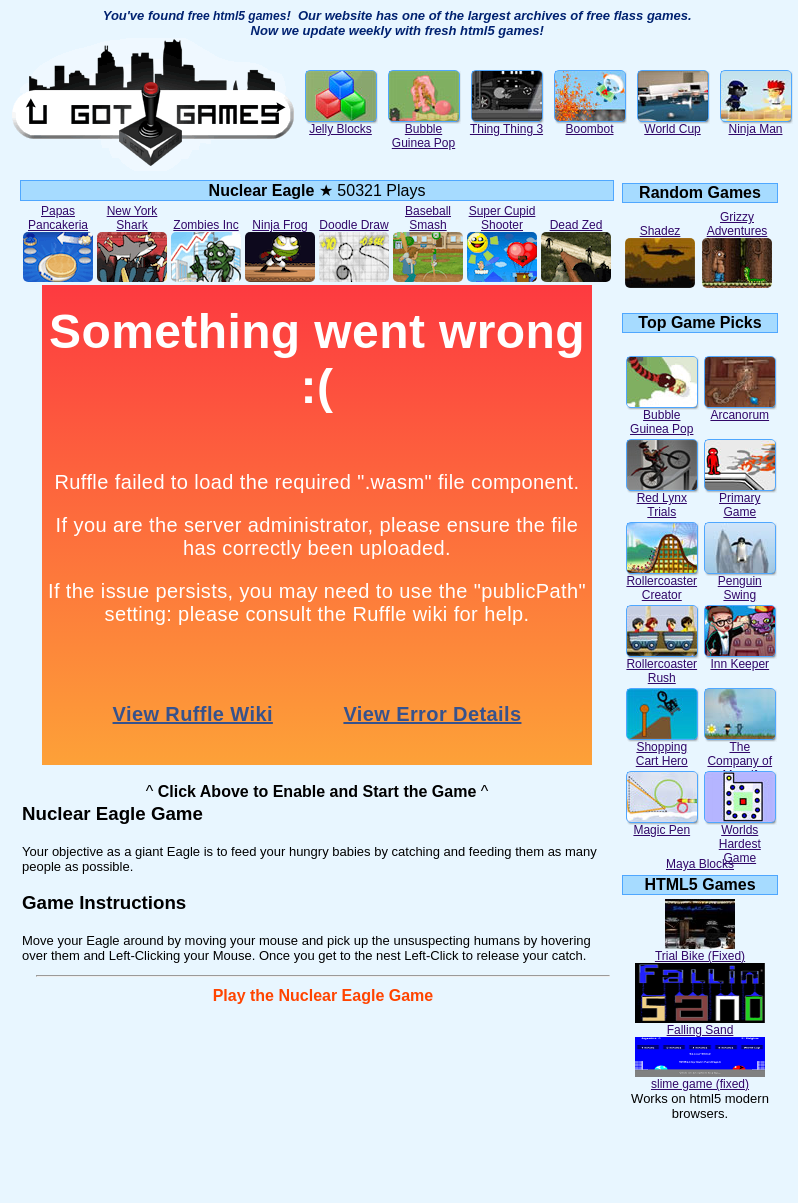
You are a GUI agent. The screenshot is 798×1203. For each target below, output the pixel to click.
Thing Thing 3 (506, 123)
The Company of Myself (740, 755)
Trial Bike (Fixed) (700, 950)
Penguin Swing (740, 582)
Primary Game (740, 499)
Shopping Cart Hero (662, 748)
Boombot (590, 123)
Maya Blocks (700, 864)
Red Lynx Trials (662, 499)
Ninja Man (756, 123)
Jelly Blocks (341, 123)
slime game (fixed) (700, 1078)
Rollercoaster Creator (662, 582)
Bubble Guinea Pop (424, 130)
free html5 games (237, 16)
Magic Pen (662, 824)
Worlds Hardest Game (740, 838)
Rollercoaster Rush (662, 665)
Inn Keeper (740, 658)
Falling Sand (700, 1024)
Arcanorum (740, 409)
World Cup (673, 123)
